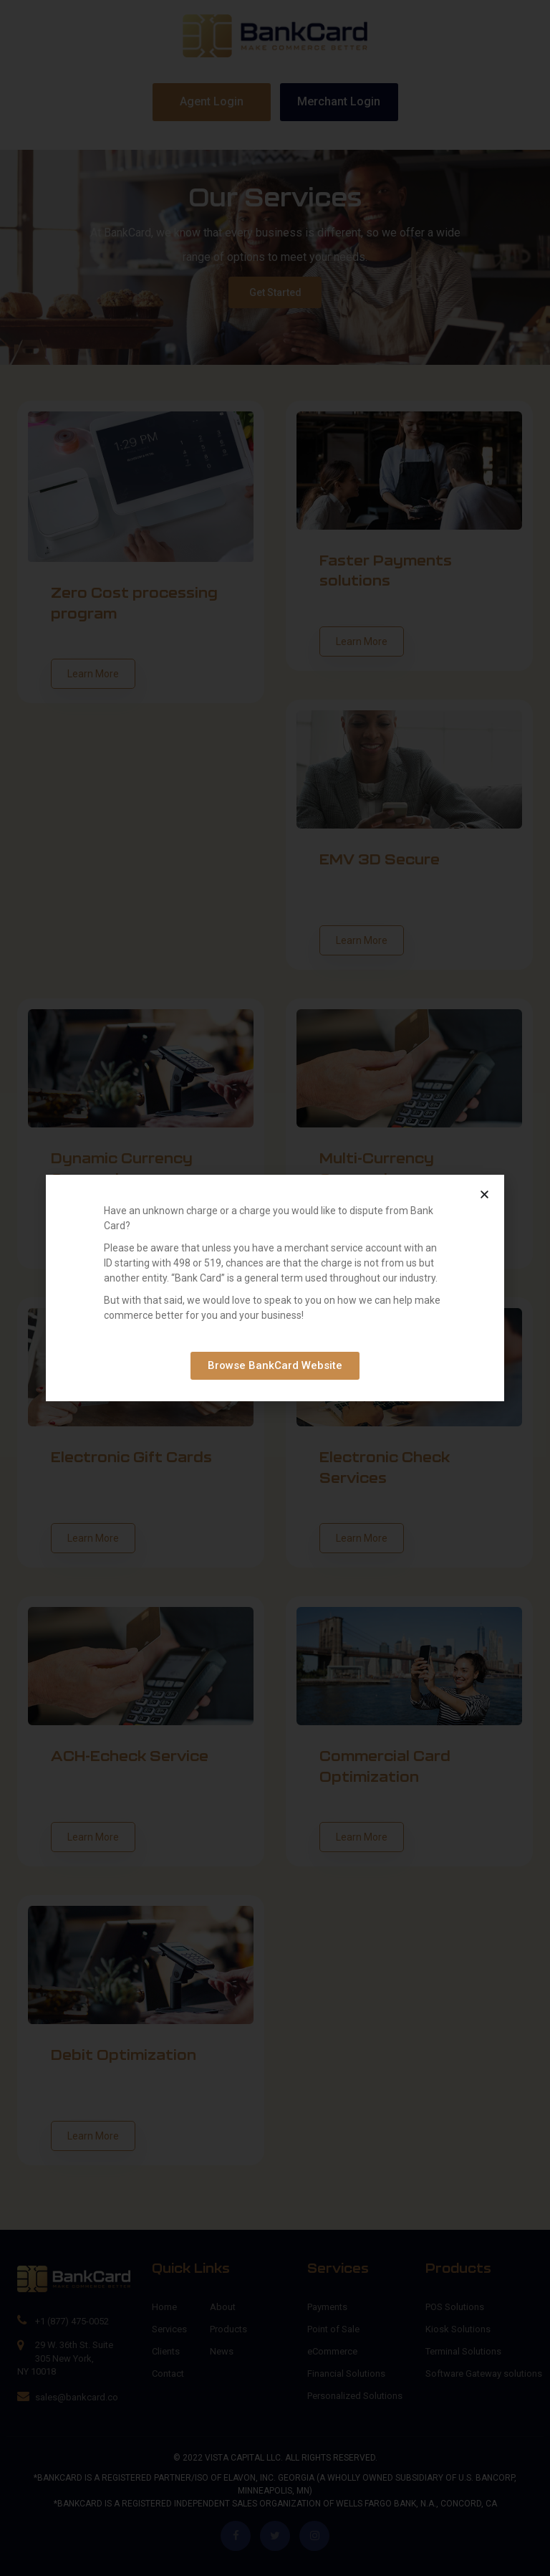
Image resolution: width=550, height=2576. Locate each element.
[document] (275, 1288)
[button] (484, 1194)
